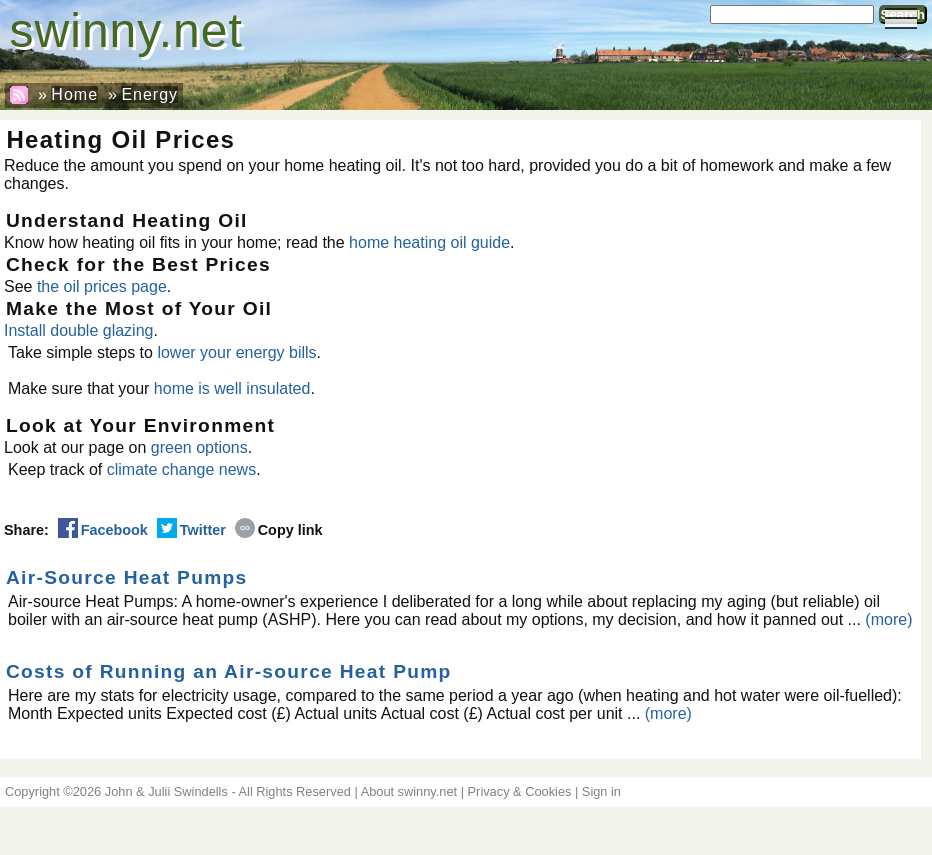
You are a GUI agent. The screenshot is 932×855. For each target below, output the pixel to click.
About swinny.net (409, 791)
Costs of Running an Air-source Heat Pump (229, 671)
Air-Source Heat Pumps (127, 577)
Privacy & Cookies (520, 791)
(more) (888, 619)
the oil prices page (102, 286)
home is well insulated (232, 388)
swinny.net (126, 30)
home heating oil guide (429, 242)
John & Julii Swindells (166, 791)
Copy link (279, 530)
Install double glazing (78, 330)
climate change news (181, 469)
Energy (149, 94)
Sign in (601, 791)
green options (199, 447)
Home (74, 94)
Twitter (191, 530)
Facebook (103, 530)
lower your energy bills (236, 352)
